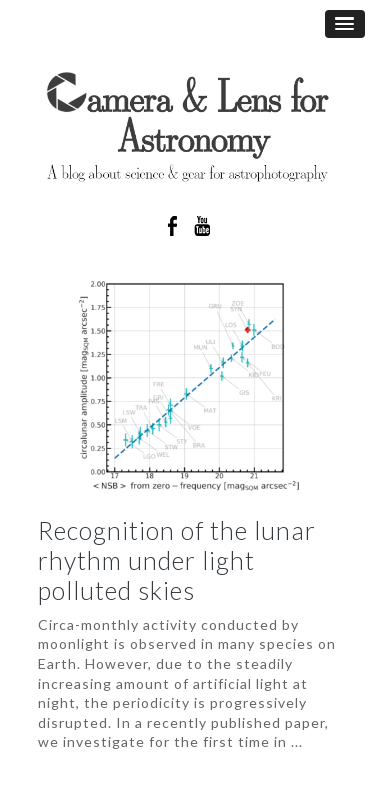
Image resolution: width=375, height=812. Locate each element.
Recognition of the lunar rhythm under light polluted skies (177, 560)
